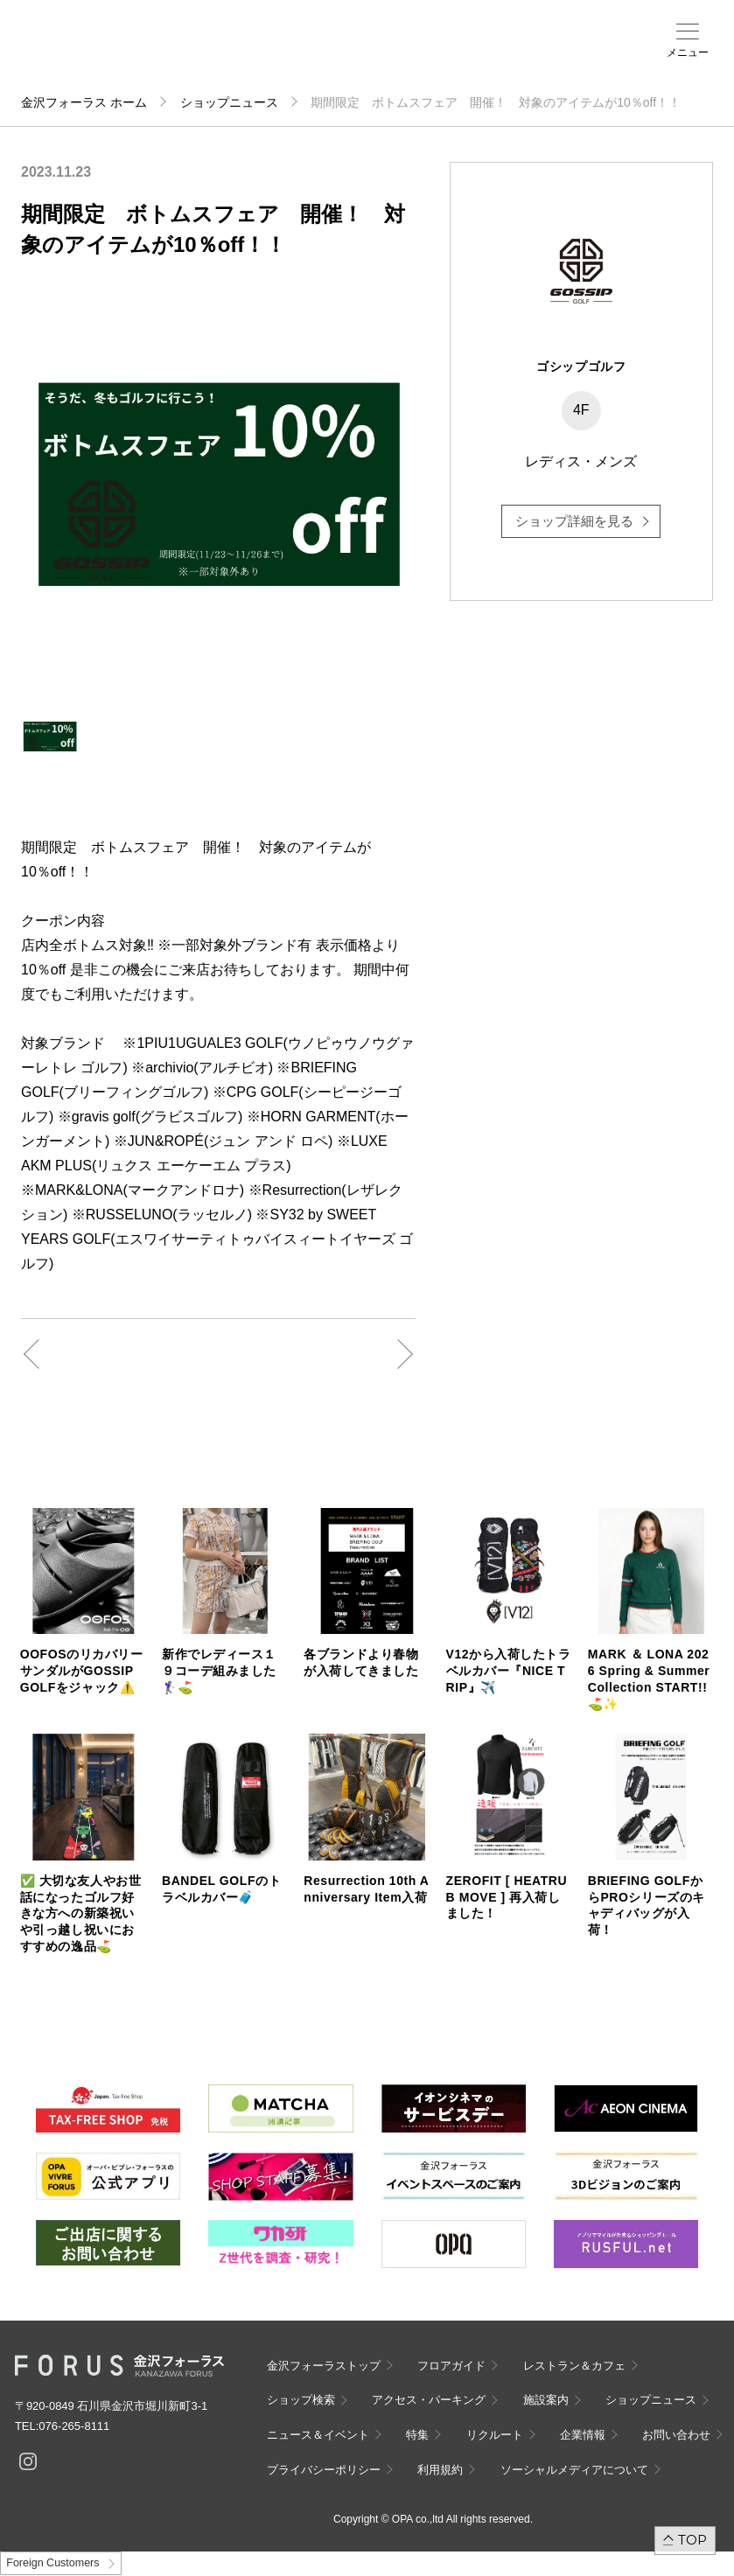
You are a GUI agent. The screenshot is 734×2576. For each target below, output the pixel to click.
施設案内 (388, 53)
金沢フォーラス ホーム (84, 102)
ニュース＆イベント (428, 58)
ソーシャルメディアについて (574, 2469)
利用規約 (440, 2469)
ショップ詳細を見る (574, 520)
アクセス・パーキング (358, 58)
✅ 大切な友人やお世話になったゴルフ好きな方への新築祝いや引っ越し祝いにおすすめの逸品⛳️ (81, 1914)
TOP (692, 2539)
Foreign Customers (52, 2563)
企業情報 (582, 2434)
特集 (417, 2434)
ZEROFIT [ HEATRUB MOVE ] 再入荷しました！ (507, 1897)
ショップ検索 (328, 53)
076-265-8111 (73, 2426)
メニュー (688, 52)
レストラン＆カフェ (574, 2365)
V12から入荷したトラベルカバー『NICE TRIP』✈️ (508, 1670)
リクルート (494, 2434)
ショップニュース (229, 102)
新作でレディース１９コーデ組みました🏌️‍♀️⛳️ (219, 1670)
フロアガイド (293, 53)
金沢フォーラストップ (324, 2365)
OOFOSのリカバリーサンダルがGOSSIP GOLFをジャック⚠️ (81, 1670)
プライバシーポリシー (324, 2469)
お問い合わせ (676, 2434)
